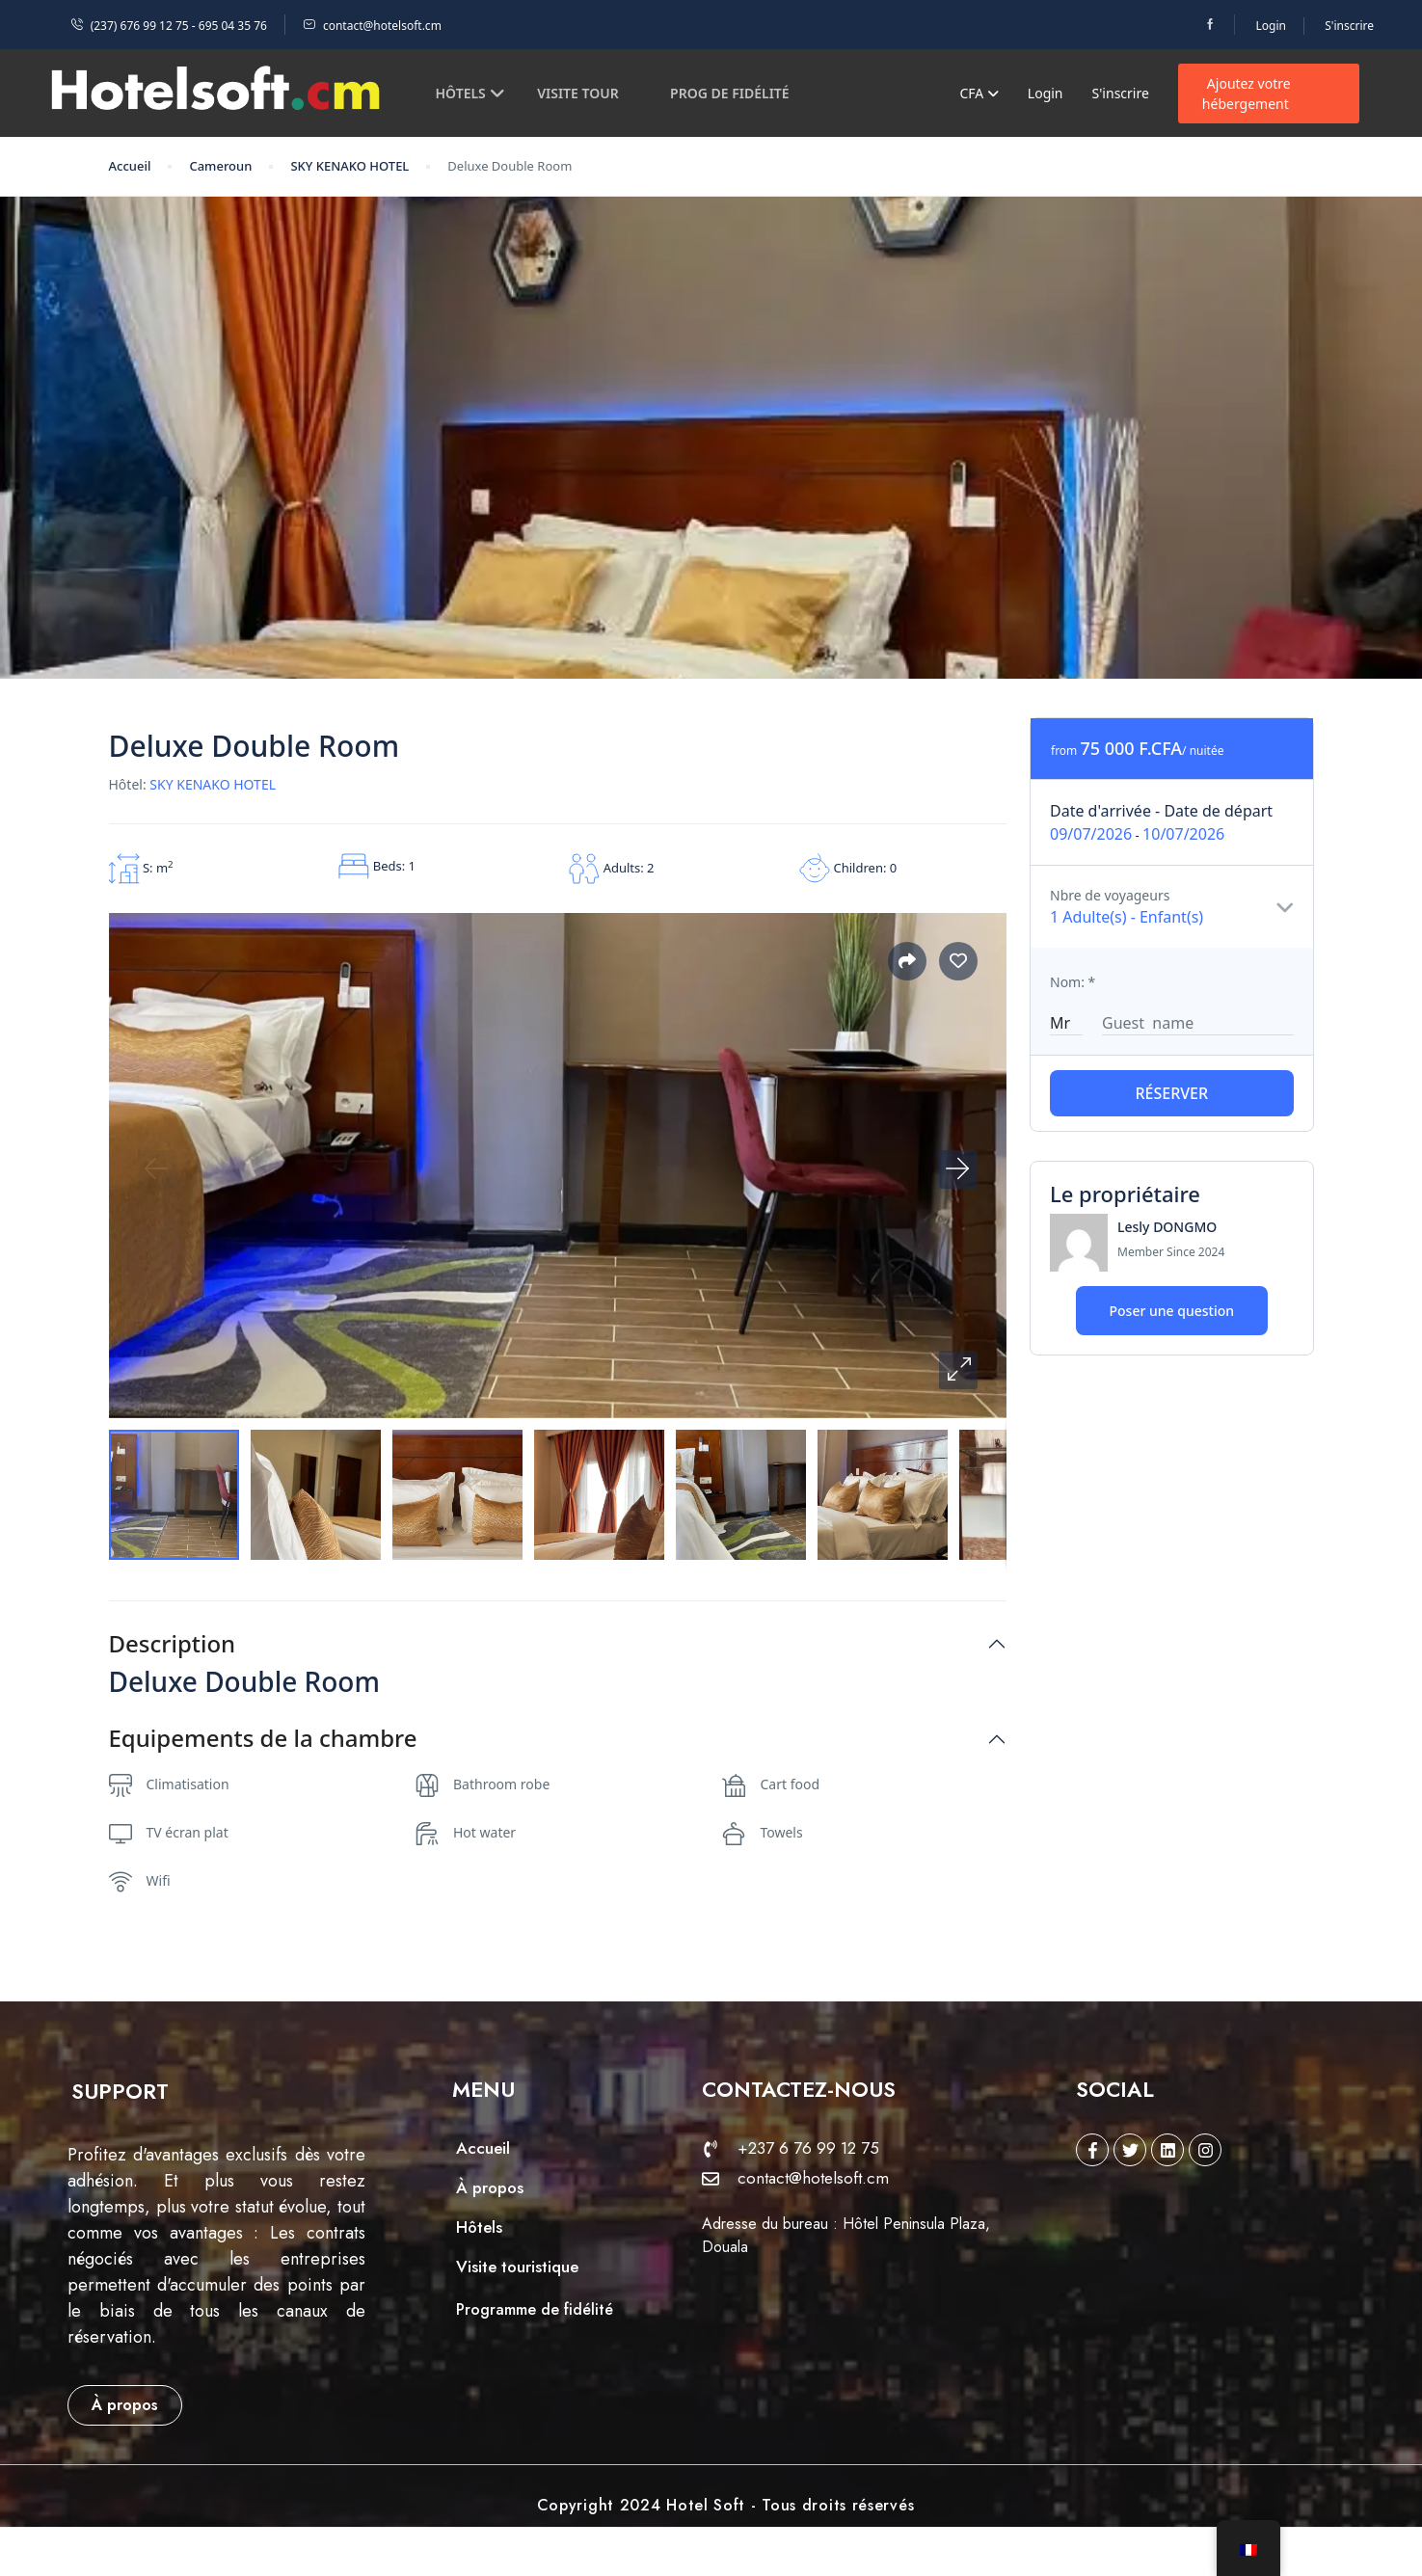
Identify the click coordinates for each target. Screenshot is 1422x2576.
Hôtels (470, 93)
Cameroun (220, 165)
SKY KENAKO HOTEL (349, 165)
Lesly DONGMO (1167, 1227)
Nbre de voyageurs (1109, 895)
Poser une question (1172, 1310)
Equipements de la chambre (263, 1739)
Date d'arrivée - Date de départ (1161, 810)
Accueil (130, 165)
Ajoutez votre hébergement (1246, 93)
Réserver (1171, 1093)
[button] (958, 1370)
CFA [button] (978, 93)
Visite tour (577, 93)
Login (1271, 25)
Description (172, 1644)
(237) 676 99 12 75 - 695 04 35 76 (168, 25)
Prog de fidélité (730, 93)
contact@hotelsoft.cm (372, 25)
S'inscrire (1349, 25)
